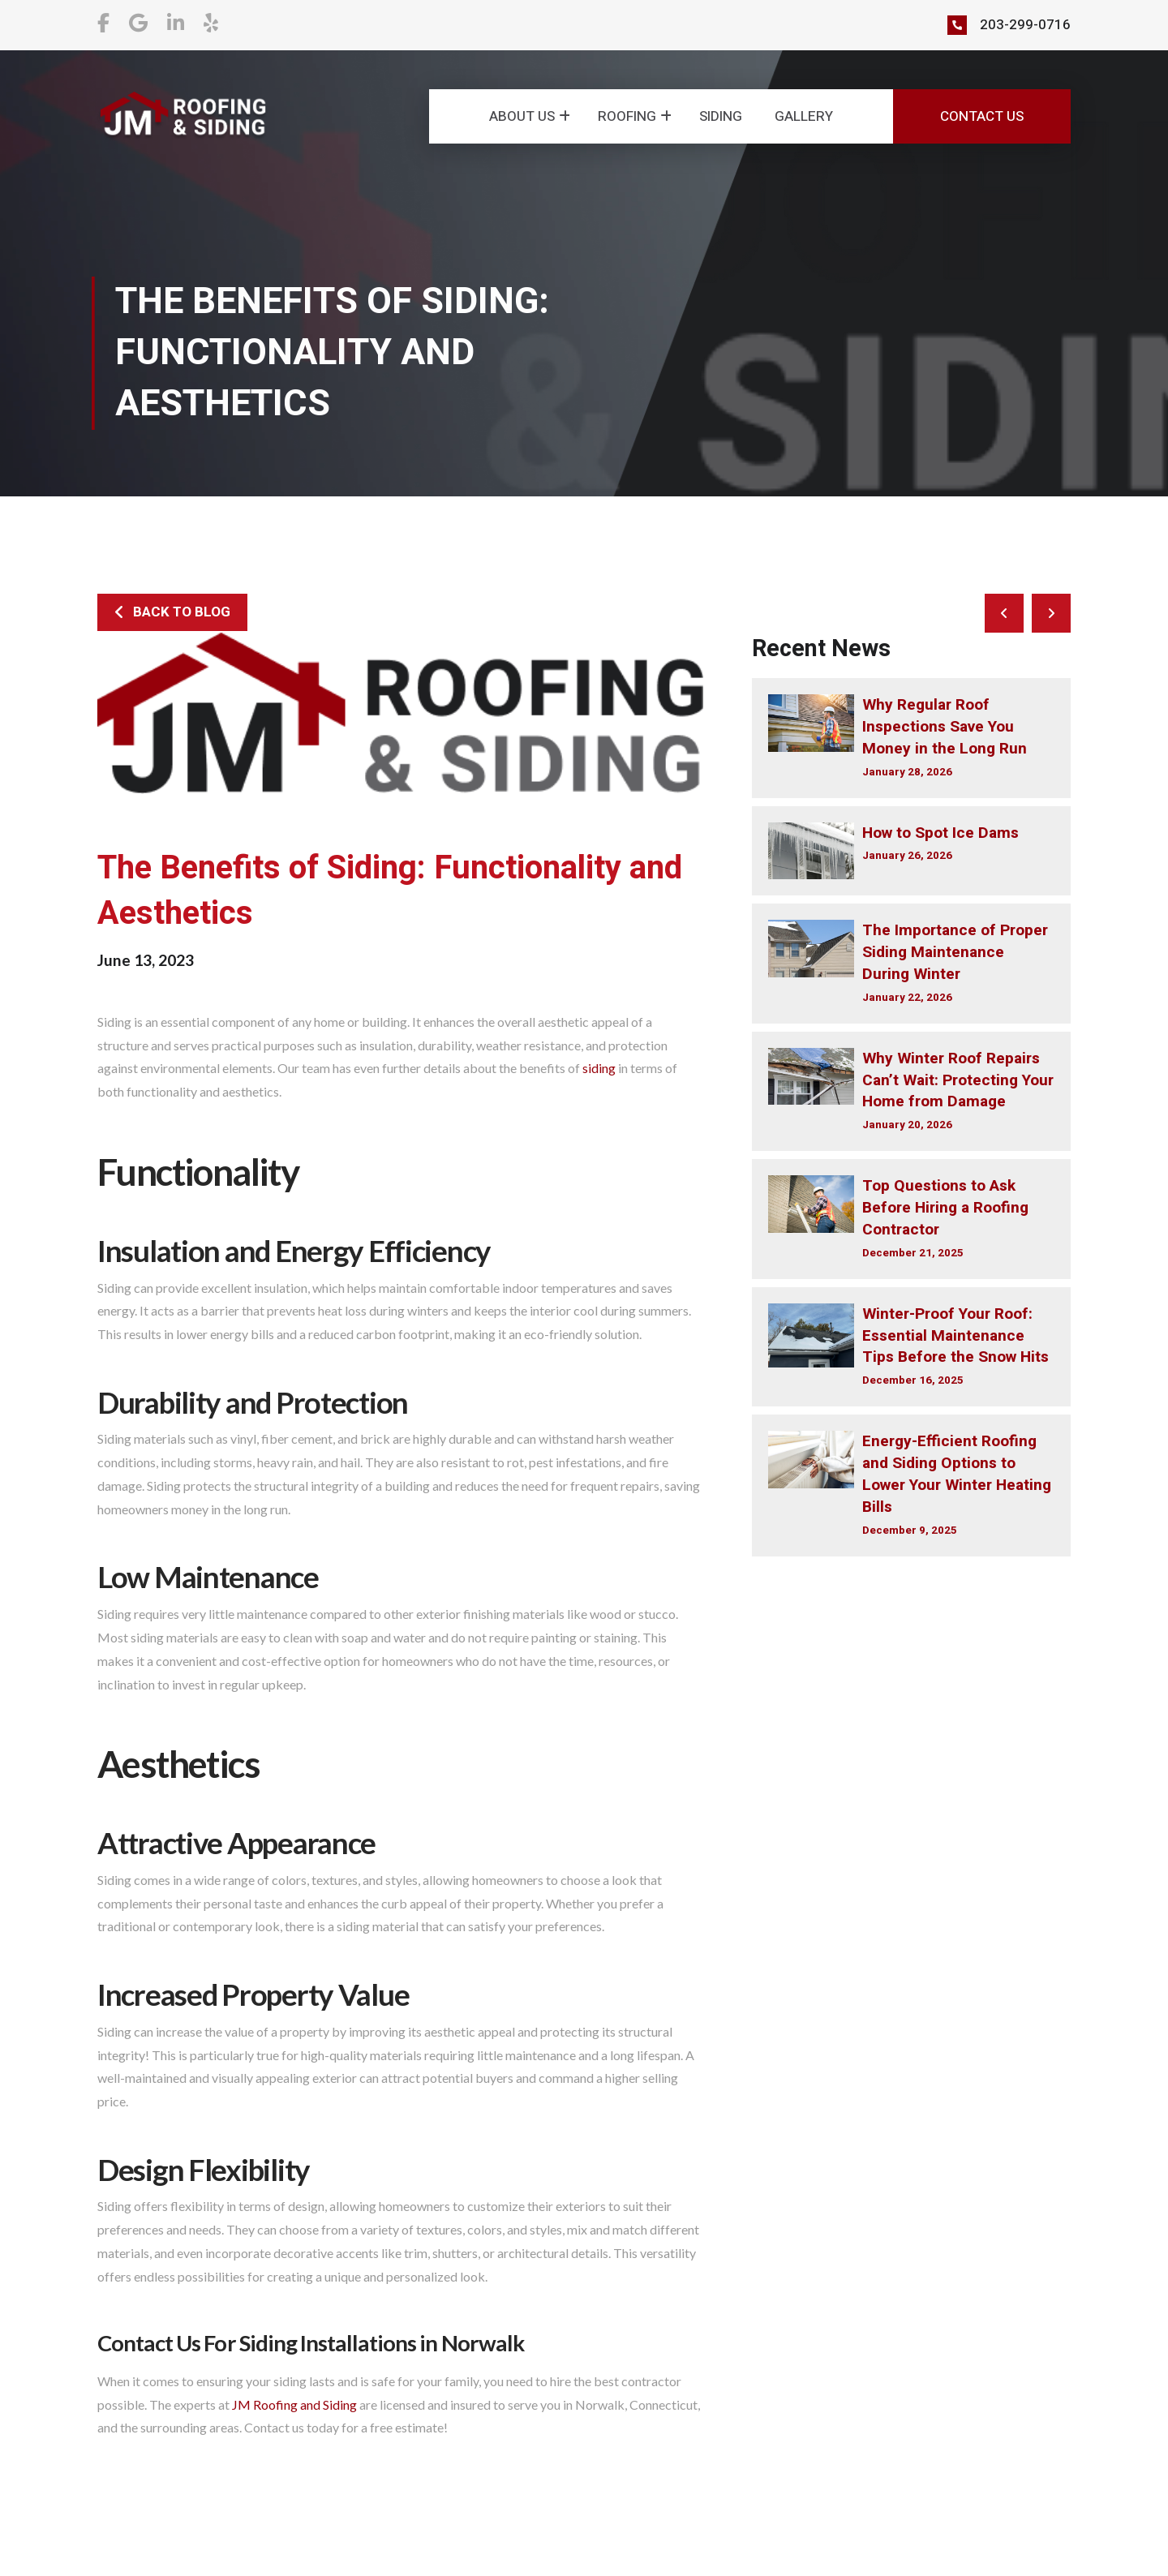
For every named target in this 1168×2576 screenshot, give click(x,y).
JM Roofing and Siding (294, 2404)
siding (599, 1067)
